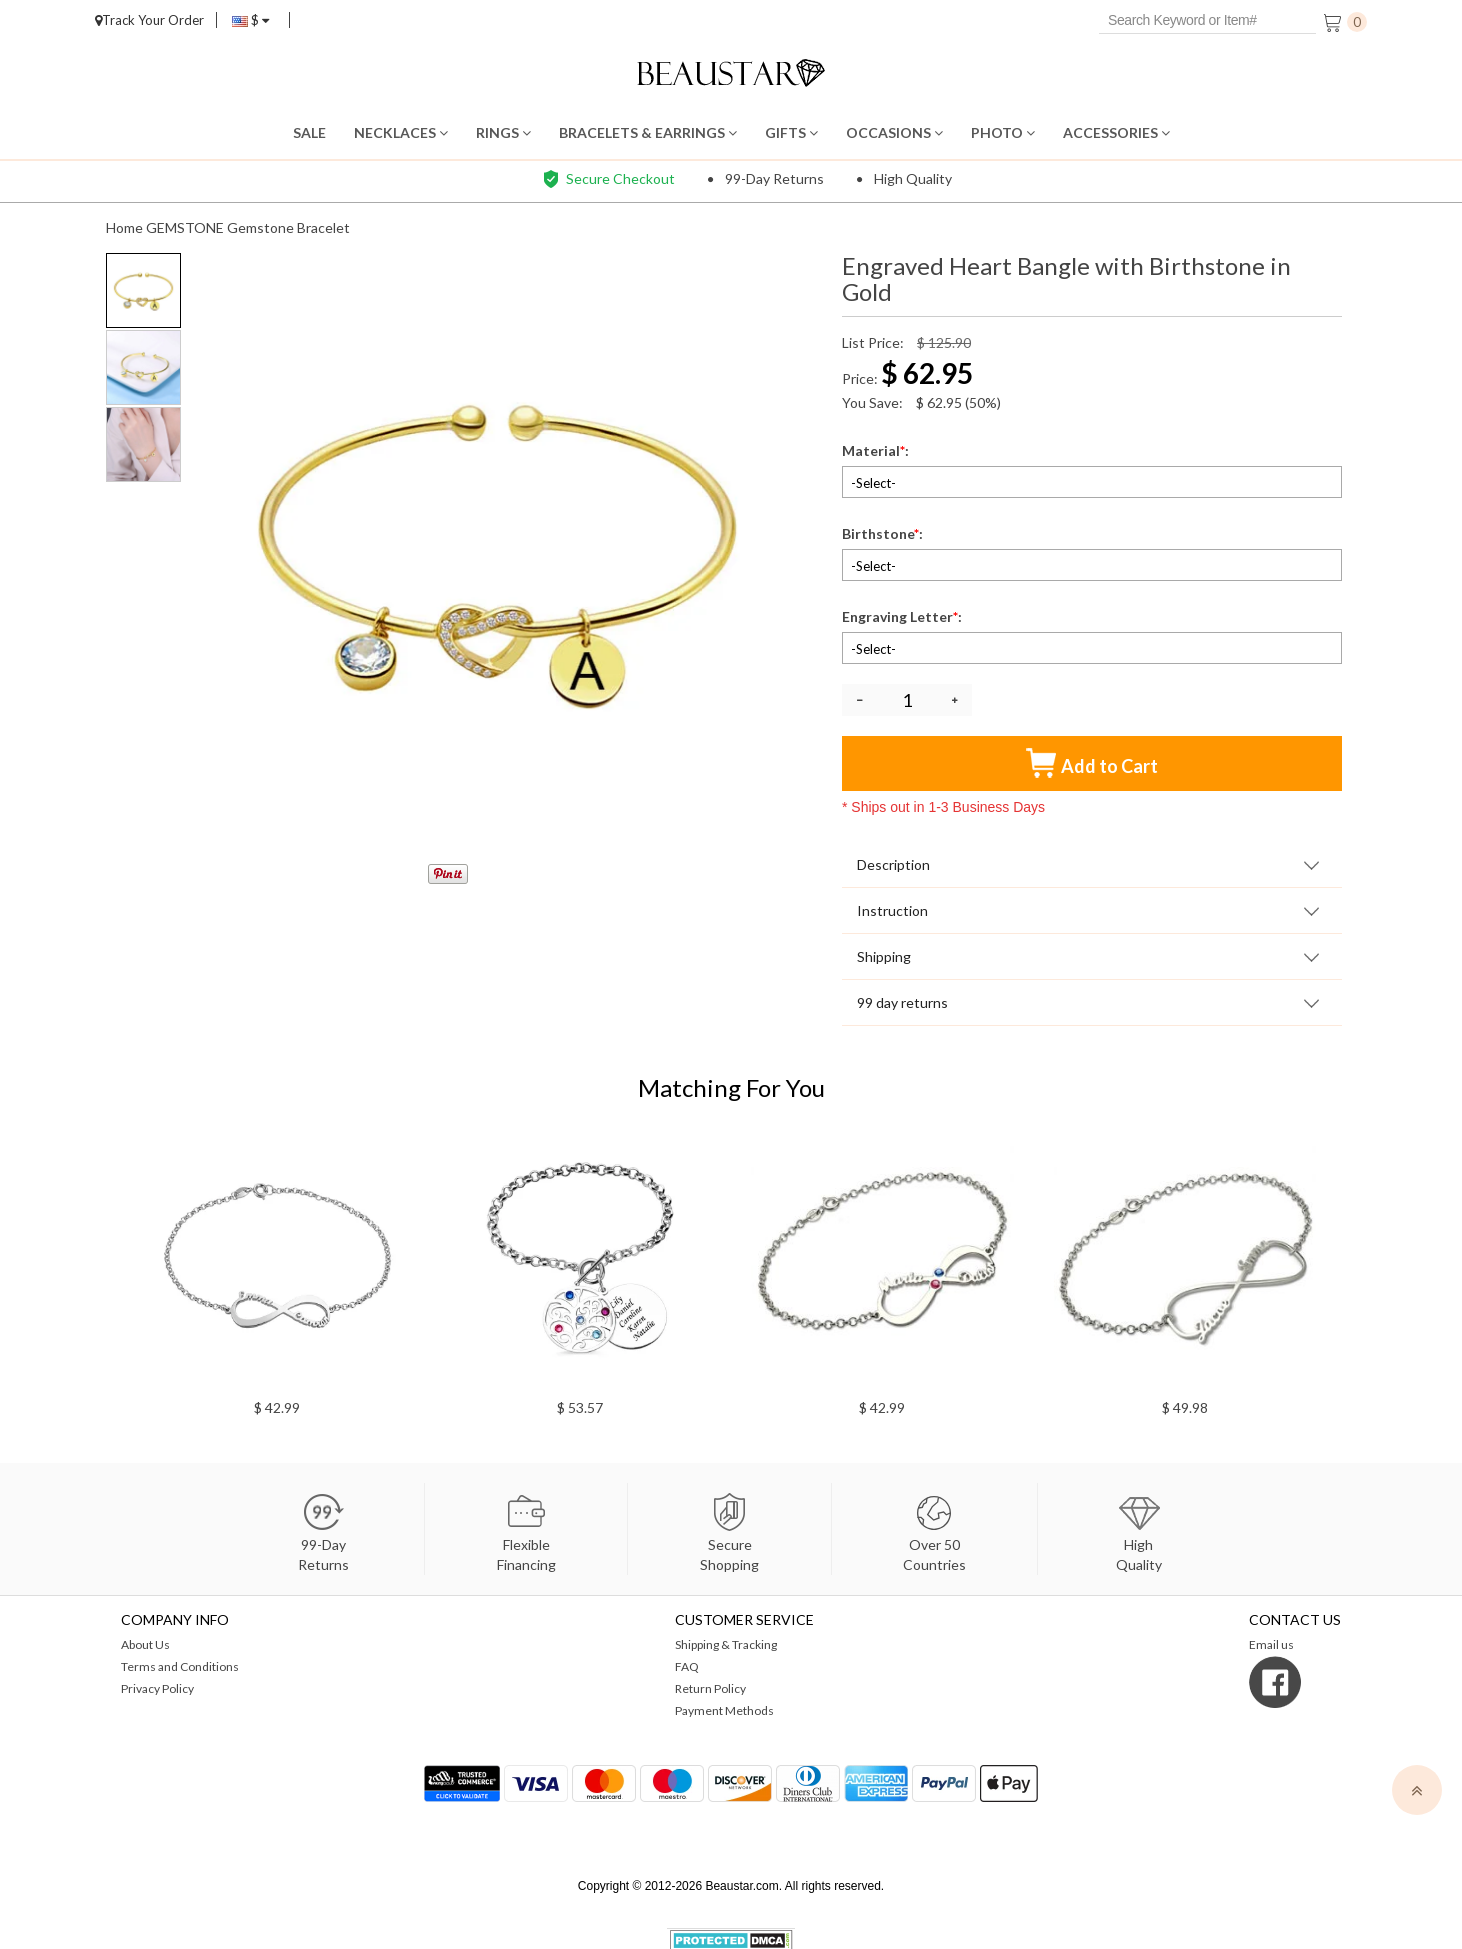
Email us (1271, 1644)
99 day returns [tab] (902, 1002)
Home (124, 227)
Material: (877, 450)
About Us (145, 1644)
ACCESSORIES (1116, 132)
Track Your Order (149, 20)
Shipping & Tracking (726, 1644)
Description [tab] (893, 864)
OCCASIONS (894, 132)
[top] (1417, 1790)
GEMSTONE (185, 227)
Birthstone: (884, 533)
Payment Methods (724, 1710)
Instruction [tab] (892, 910)
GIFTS (791, 132)
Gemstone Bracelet (288, 227)
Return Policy (710, 1688)
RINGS (503, 132)
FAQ (687, 1666)
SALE (309, 132)
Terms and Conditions (180, 1666)
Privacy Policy (157, 1688)
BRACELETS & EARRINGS (648, 132)
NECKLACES (401, 132)
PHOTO (1003, 132)
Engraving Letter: (903, 616)
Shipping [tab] (884, 956)
